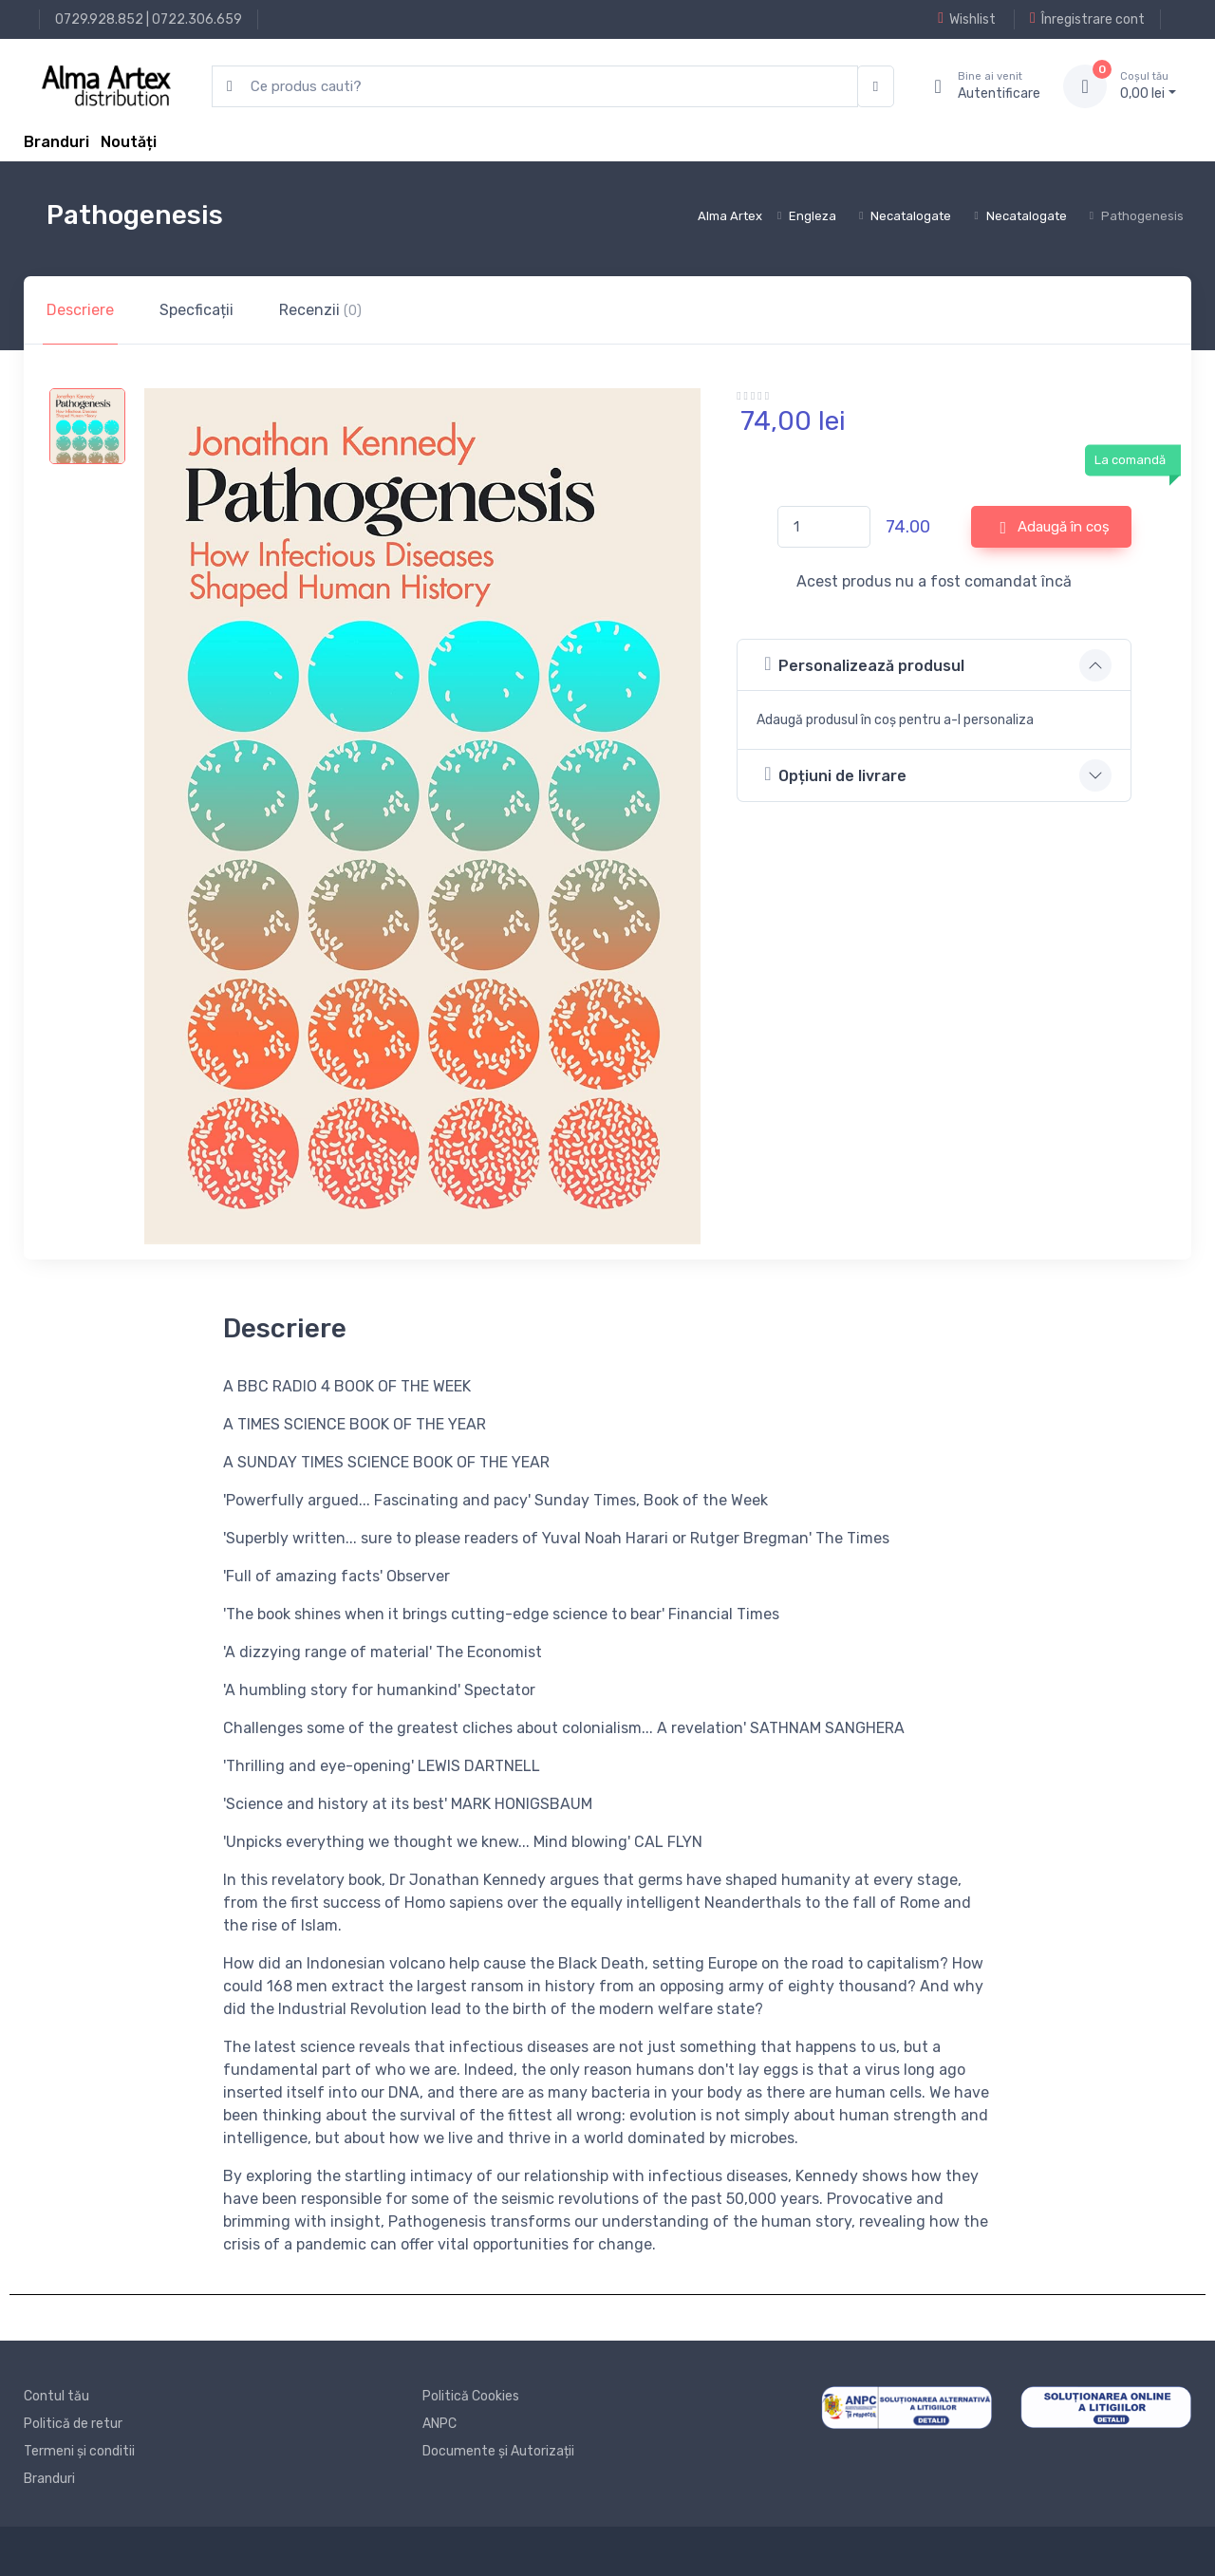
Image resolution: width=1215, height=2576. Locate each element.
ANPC (439, 2424)
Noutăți (129, 142)
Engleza (812, 216)
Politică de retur (73, 2424)
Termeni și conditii (79, 2451)
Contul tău (56, 2396)
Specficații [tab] (196, 310)
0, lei (1148, 85)
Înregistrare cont (1087, 19)
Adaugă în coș (1055, 527)
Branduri (56, 142)
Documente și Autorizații (498, 2451)
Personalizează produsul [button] (864, 664)
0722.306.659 (197, 19)
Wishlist (967, 19)
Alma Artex (730, 216)
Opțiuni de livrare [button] (835, 774)
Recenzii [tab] (320, 310)
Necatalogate (910, 216)
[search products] (535, 86)
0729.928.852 (99, 19)
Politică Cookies (470, 2396)
